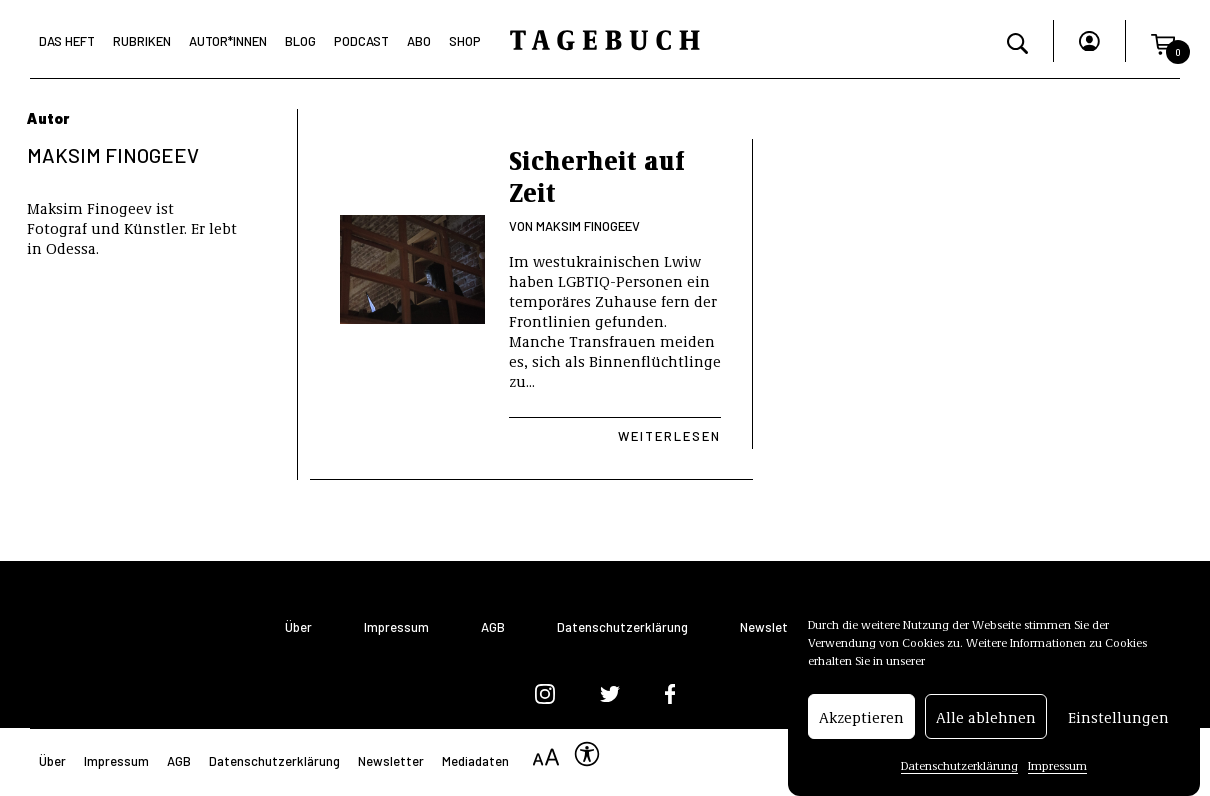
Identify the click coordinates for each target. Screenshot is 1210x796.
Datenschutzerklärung (959, 769)
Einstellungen (1118, 721)
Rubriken (142, 41)
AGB (493, 627)
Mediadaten (475, 761)
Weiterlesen (669, 436)
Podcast (361, 41)
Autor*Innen (228, 41)
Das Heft (67, 41)
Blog (300, 41)
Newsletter (773, 627)
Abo (419, 41)
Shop (465, 41)
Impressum (1057, 769)
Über (298, 627)
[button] (1163, 41)
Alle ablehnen (986, 721)
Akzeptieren (861, 721)
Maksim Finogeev (588, 226)
